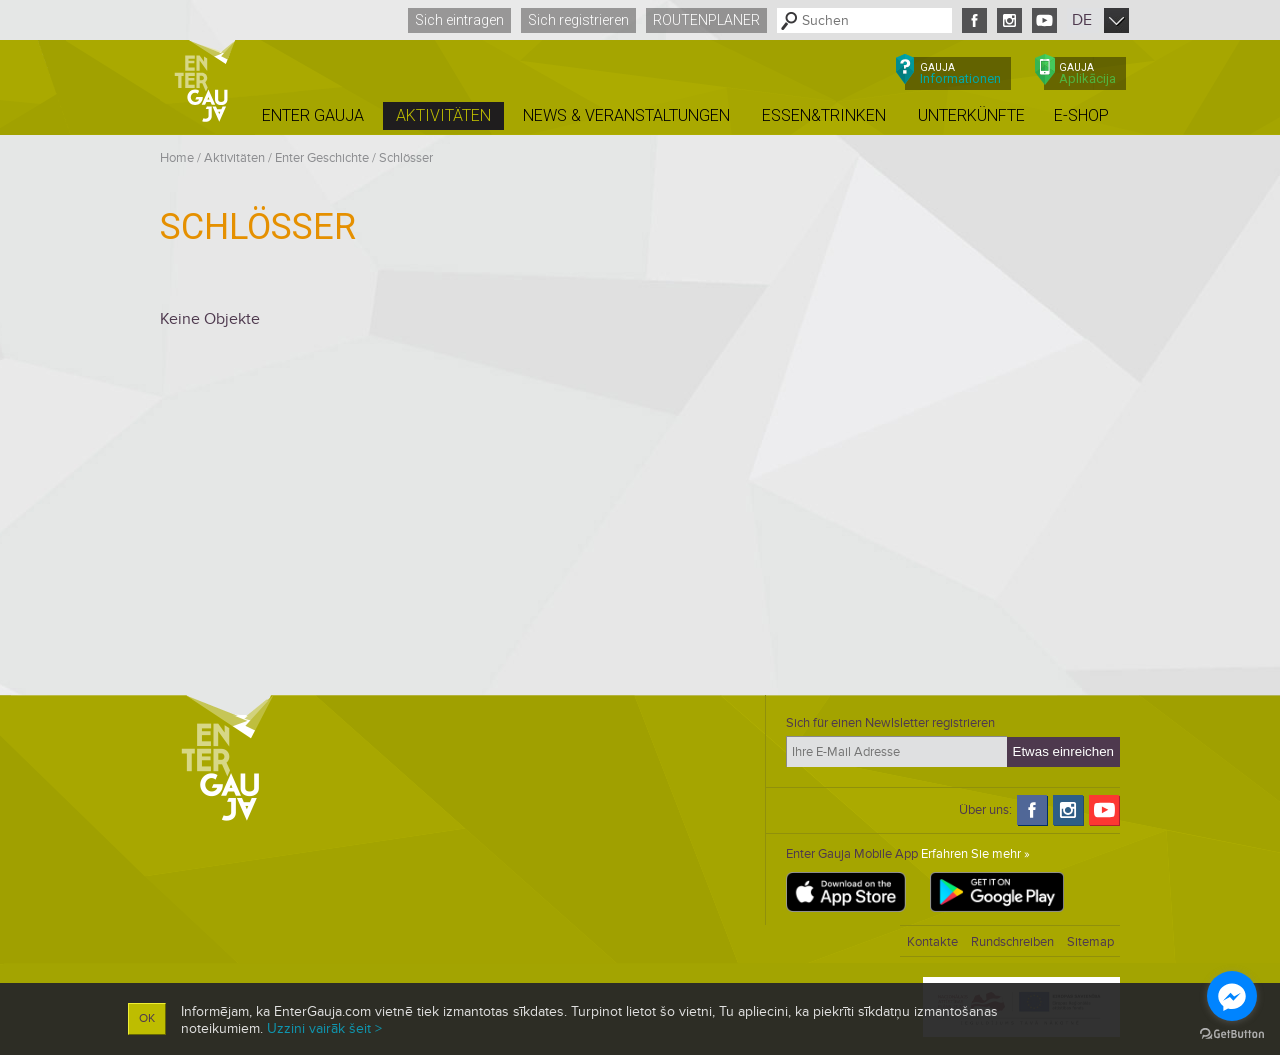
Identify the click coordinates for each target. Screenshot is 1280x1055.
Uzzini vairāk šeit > (324, 1028)
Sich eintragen (459, 20)
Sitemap (1090, 942)
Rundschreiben (1012, 942)
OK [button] (147, 1018)
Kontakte (932, 942)
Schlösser (406, 158)
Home (177, 158)
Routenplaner (706, 20)
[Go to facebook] (1232, 996)
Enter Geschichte (322, 158)
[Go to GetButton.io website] (1232, 1034)
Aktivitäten (234, 158)
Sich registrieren (578, 20)
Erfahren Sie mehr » (975, 854)
